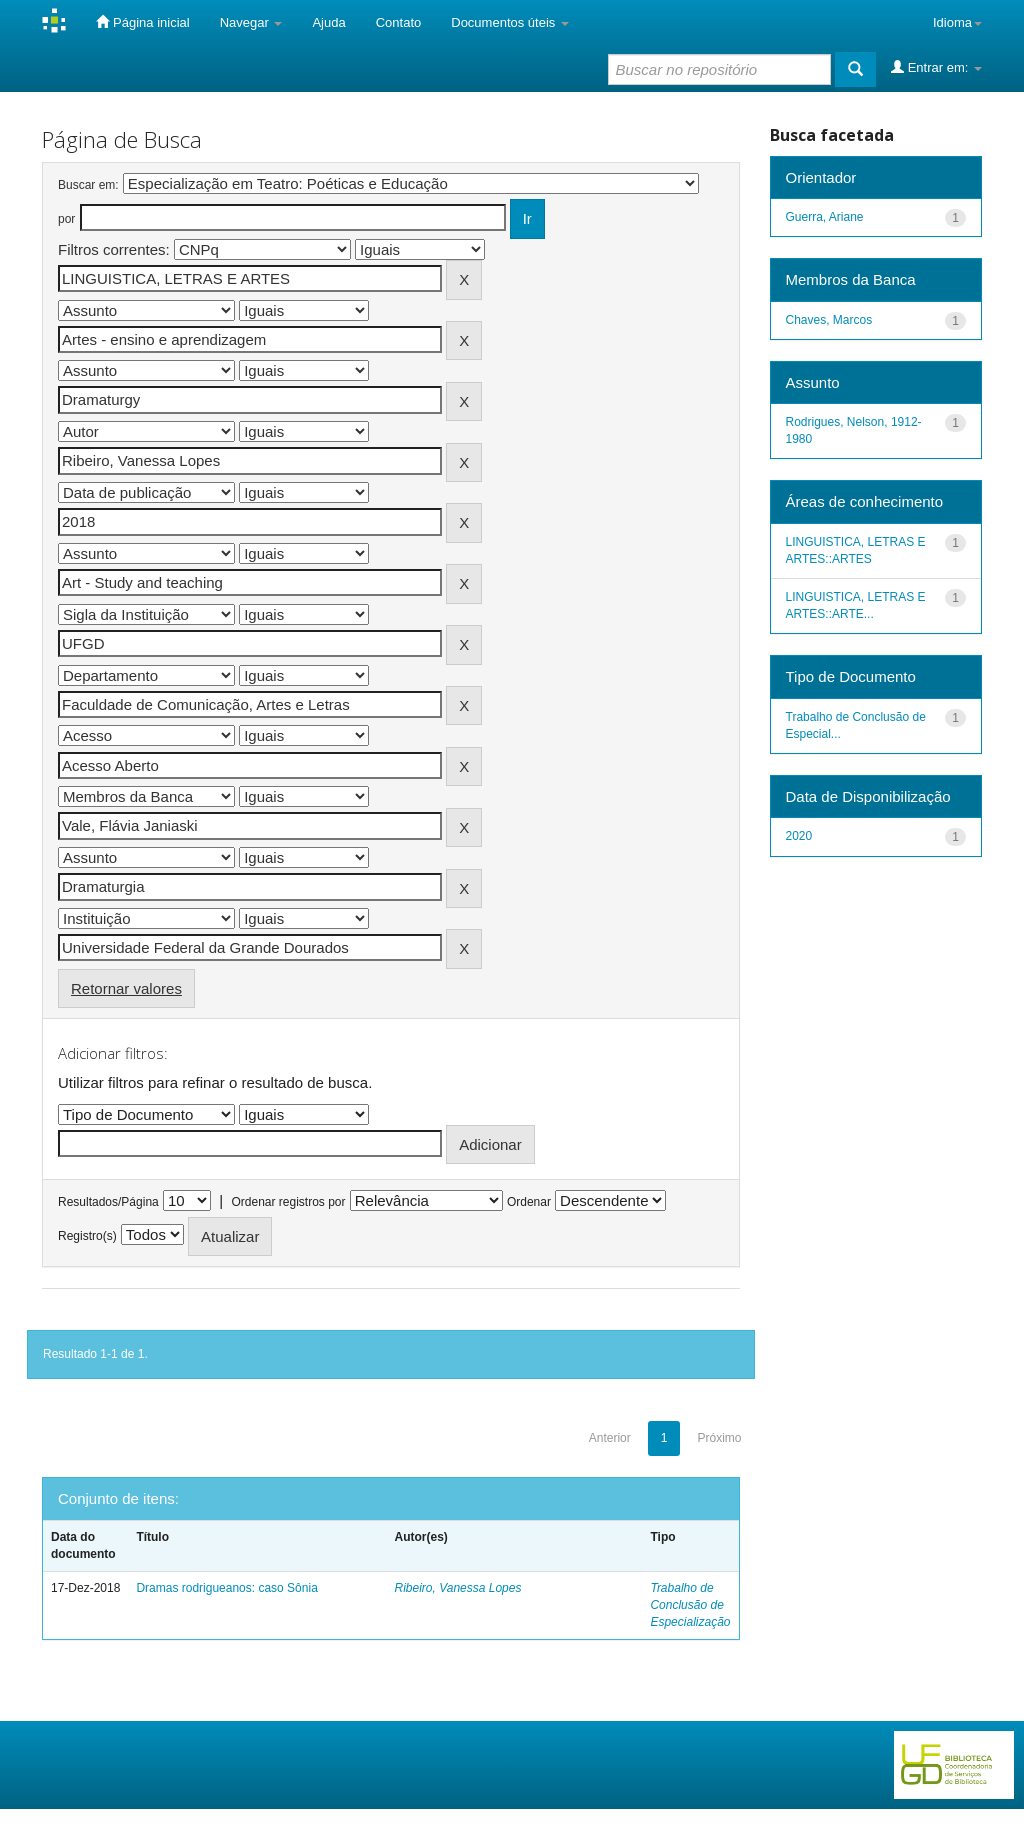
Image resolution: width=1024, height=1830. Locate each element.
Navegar (251, 22)
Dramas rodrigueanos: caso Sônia (226, 1588)
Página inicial (142, 22)
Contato (399, 22)
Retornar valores (126, 988)
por (66, 219)
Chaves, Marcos (829, 320)
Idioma (957, 22)
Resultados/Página (108, 1202)
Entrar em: (936, 67)
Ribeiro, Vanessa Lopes (457, 1588)
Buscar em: (88, 185)
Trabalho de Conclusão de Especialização (690, 1605)
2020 (799, 836)
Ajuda (328, 22)
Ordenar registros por (288, 1202)
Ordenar (529, 1202)
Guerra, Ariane (825, 217)
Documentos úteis (510, 22)
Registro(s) (87, 1236)
